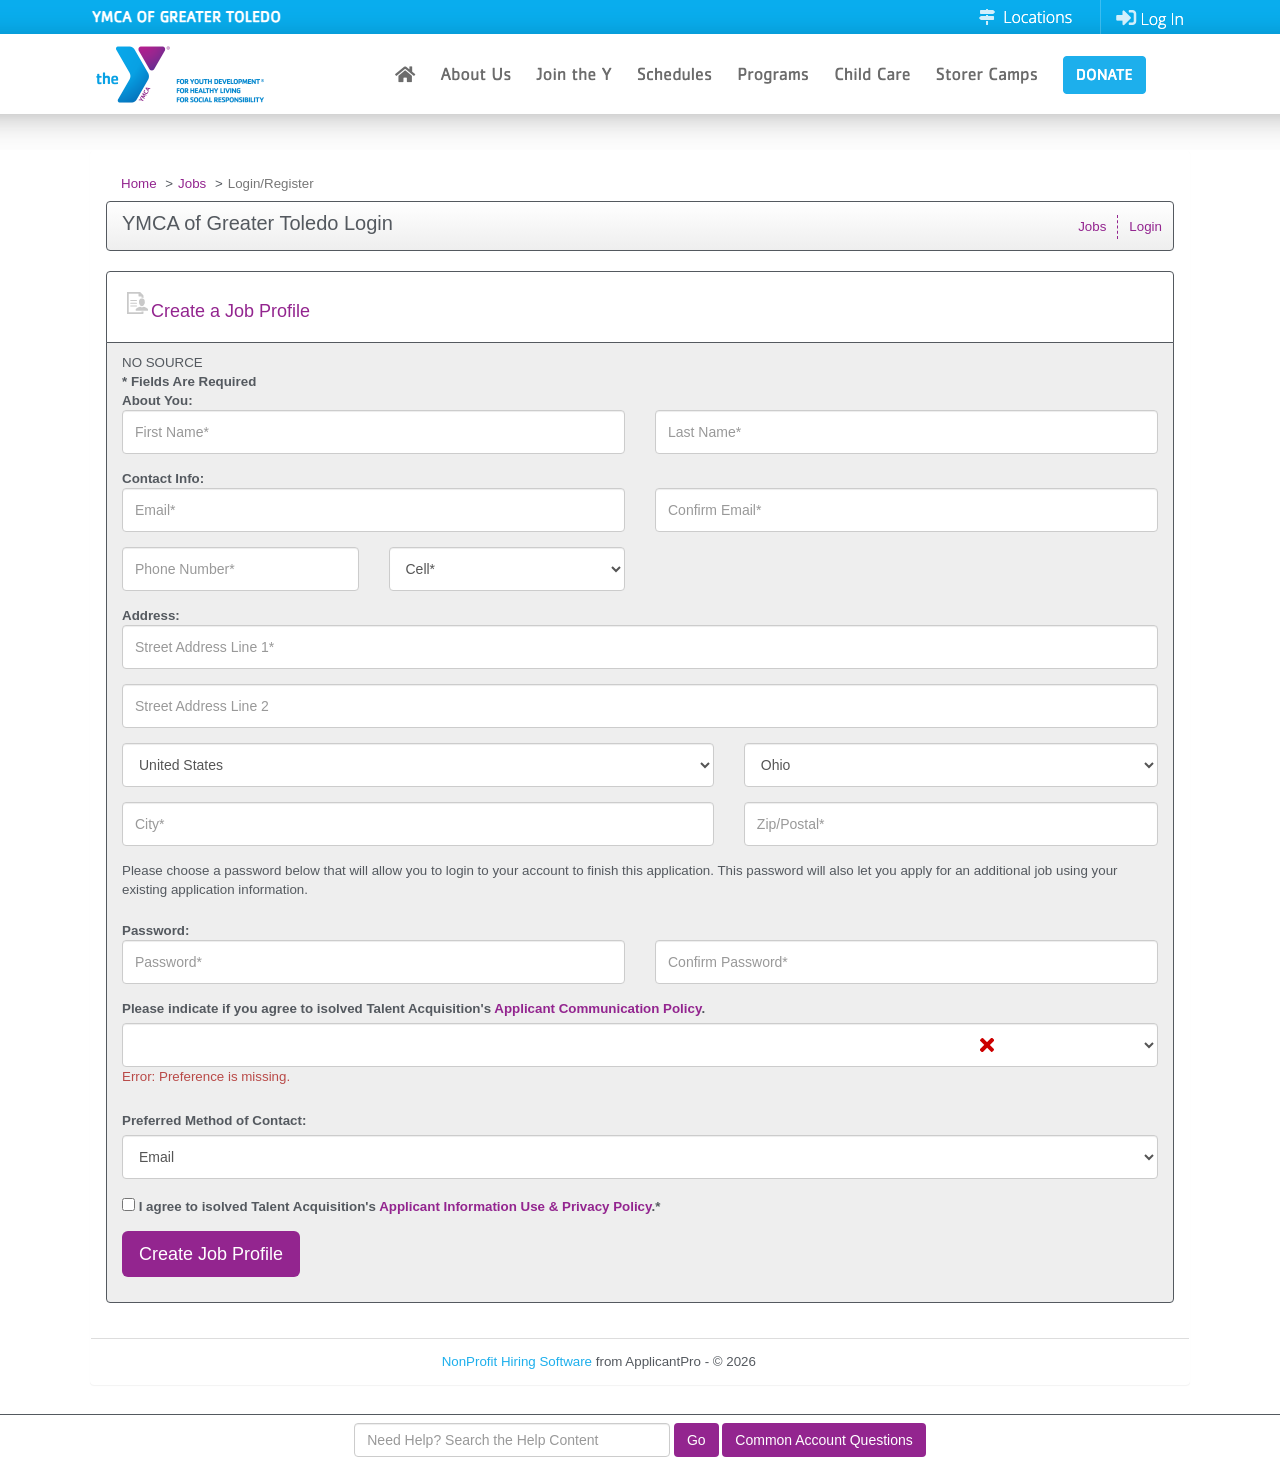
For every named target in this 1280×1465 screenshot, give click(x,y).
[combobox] (507, 569)
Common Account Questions (823, 1440)
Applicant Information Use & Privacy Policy (515, 1206)
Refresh (815, 1361)
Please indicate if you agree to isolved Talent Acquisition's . (413, 1008)
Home (139, 183)
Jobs (192, 183)
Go (696, 1440)
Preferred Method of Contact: (214, 1120)
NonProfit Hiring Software (517, 1361)
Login (1145, 226)
